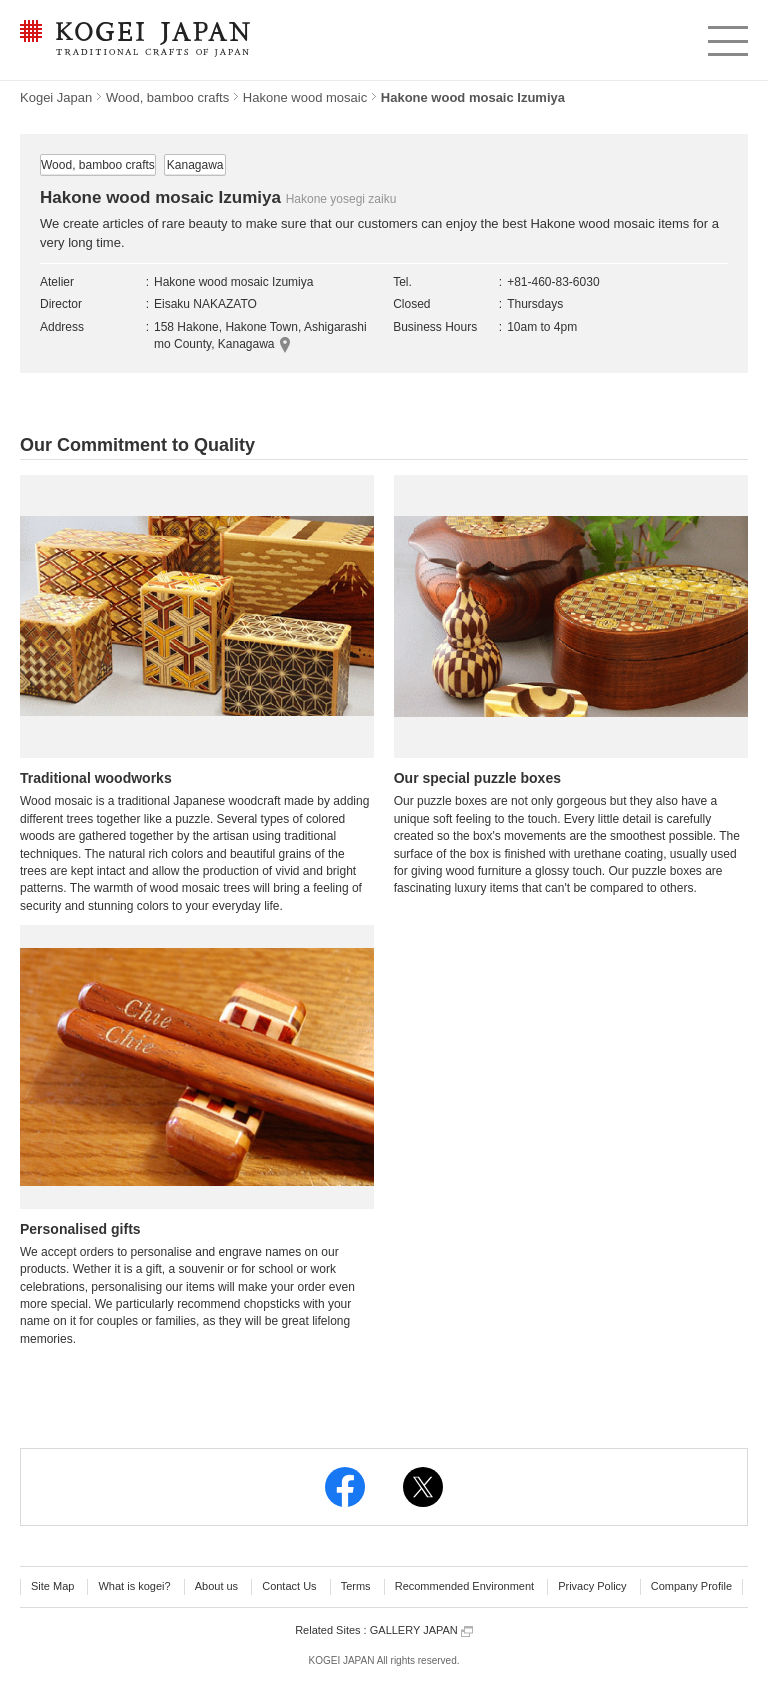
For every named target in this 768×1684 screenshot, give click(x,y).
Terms (356, 1586)
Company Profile (691, 1586)
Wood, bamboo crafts (167, 97)
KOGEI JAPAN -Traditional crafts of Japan (134, 40)
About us (216, 1586)
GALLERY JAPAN (421, 1630)
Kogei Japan (56, 97)
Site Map (52, 1586)
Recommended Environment (464, 1586)
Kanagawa (195, 165)
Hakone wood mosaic (305, 97)
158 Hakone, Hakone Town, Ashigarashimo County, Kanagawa (260, 335)
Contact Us (289, 1586)
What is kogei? (134, 1586)
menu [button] (726, 36)
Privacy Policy (592, 1586)
